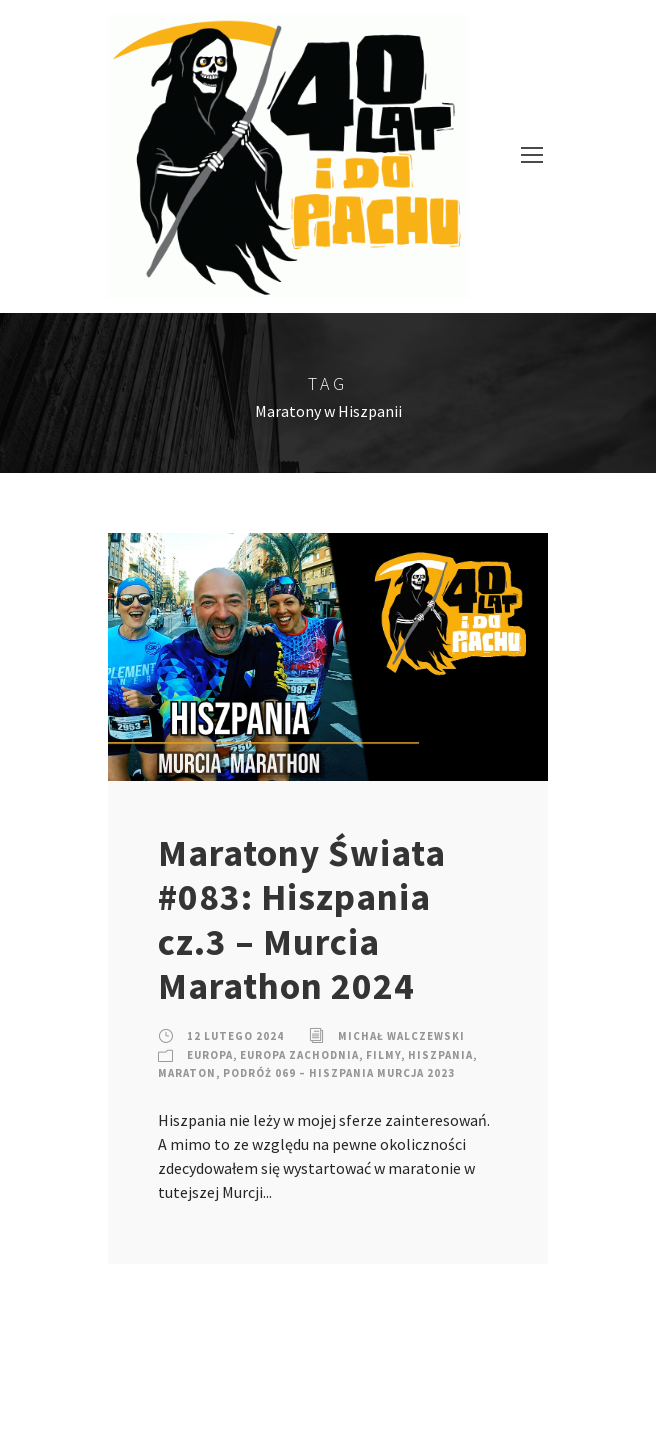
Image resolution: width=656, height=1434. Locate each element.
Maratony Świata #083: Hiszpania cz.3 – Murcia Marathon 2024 (302, 919)
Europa (210, 1055)
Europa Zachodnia (299, 1055)
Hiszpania (440, 1055)
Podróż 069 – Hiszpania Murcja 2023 (339, 1073)
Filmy (383, 1055)
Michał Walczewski (401, 1036)
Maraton (187, 1073)
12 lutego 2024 (235, 1036)
